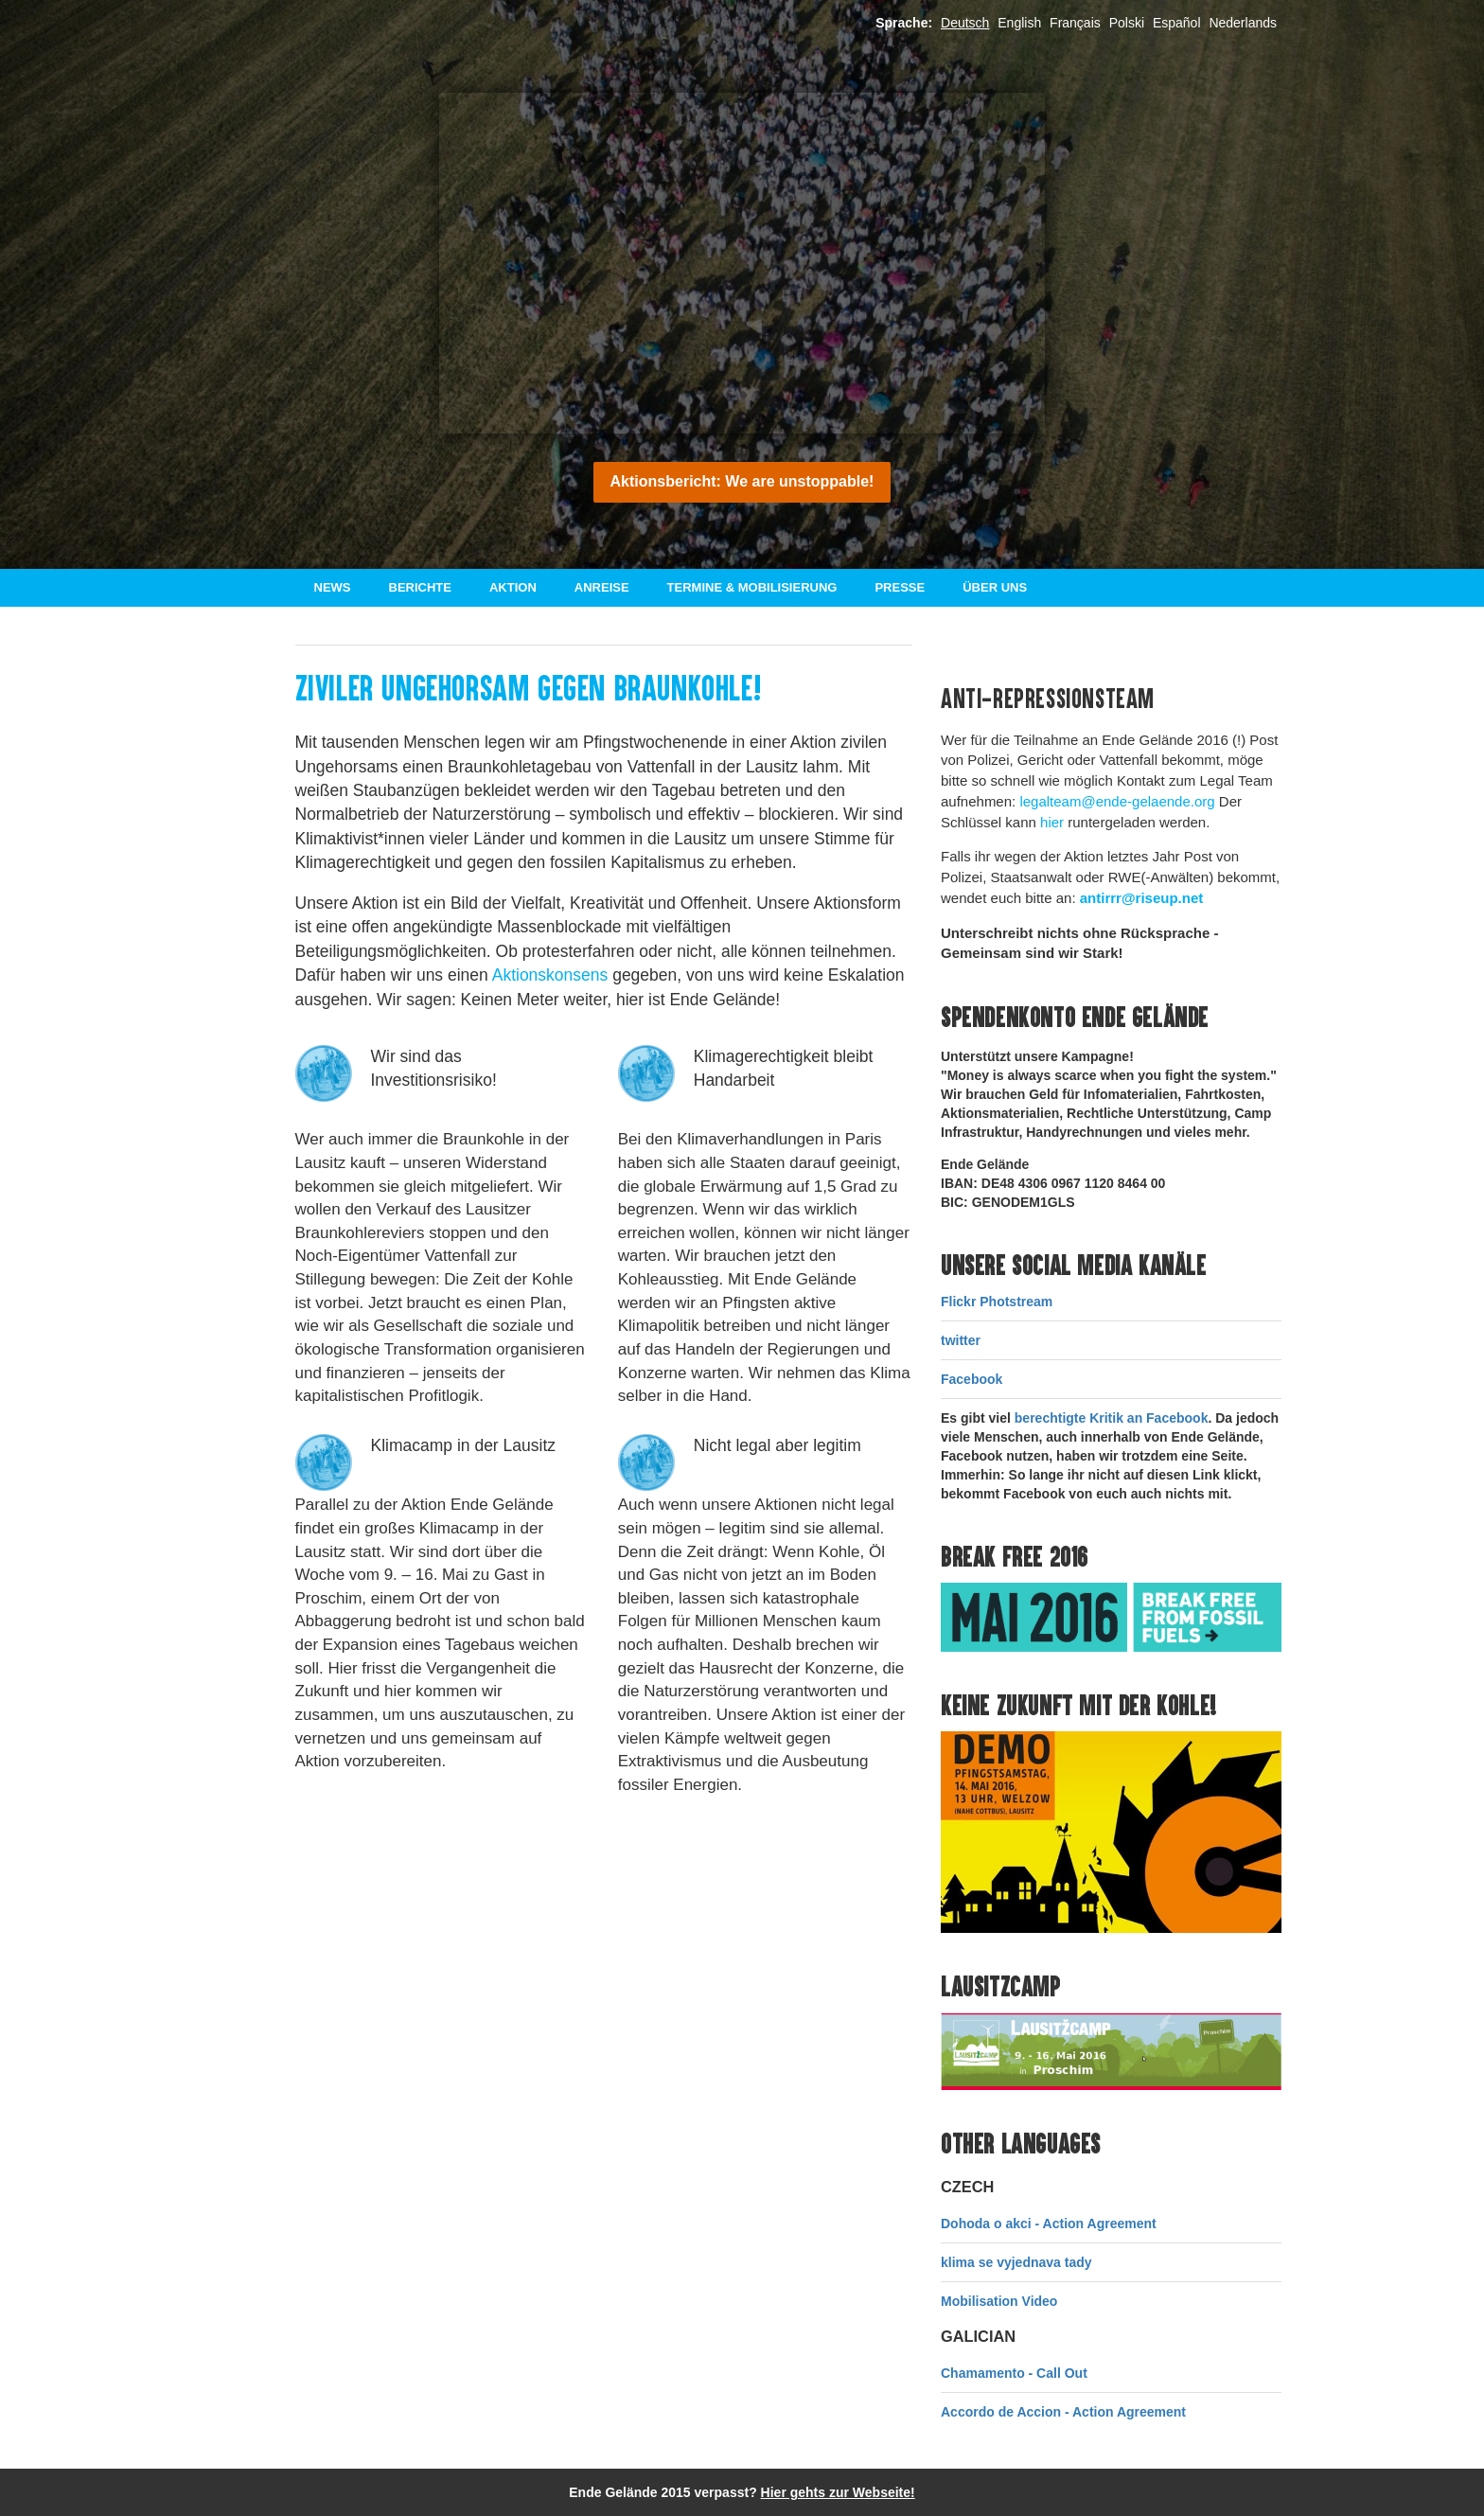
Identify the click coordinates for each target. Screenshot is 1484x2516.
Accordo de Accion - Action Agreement (1063, 2411)
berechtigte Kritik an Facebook (1112, 1418)
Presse (899, 587)
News (332, 587)
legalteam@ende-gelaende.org (1116, 801)
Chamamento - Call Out (1014, 2373)
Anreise (601, 587)
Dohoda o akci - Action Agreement (1049, 2223)
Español (1177, 22)
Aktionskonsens (550, 975)
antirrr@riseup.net (1142, 898)
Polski (1126, 22)
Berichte (420, 587)
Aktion (513, 587)
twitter (960, 1340)
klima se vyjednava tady (1016, 2262)
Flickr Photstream (996, 1301)
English (1019, 22)
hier (1052, 822)
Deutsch (965, 22)
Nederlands (1243, 22)
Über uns (995, 587)
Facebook (971, 1379)
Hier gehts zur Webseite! (838, 2492)
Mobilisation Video (999, 2301)
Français (1075, 22)
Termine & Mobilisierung (752, 587)
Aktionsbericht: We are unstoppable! (742, 481)
